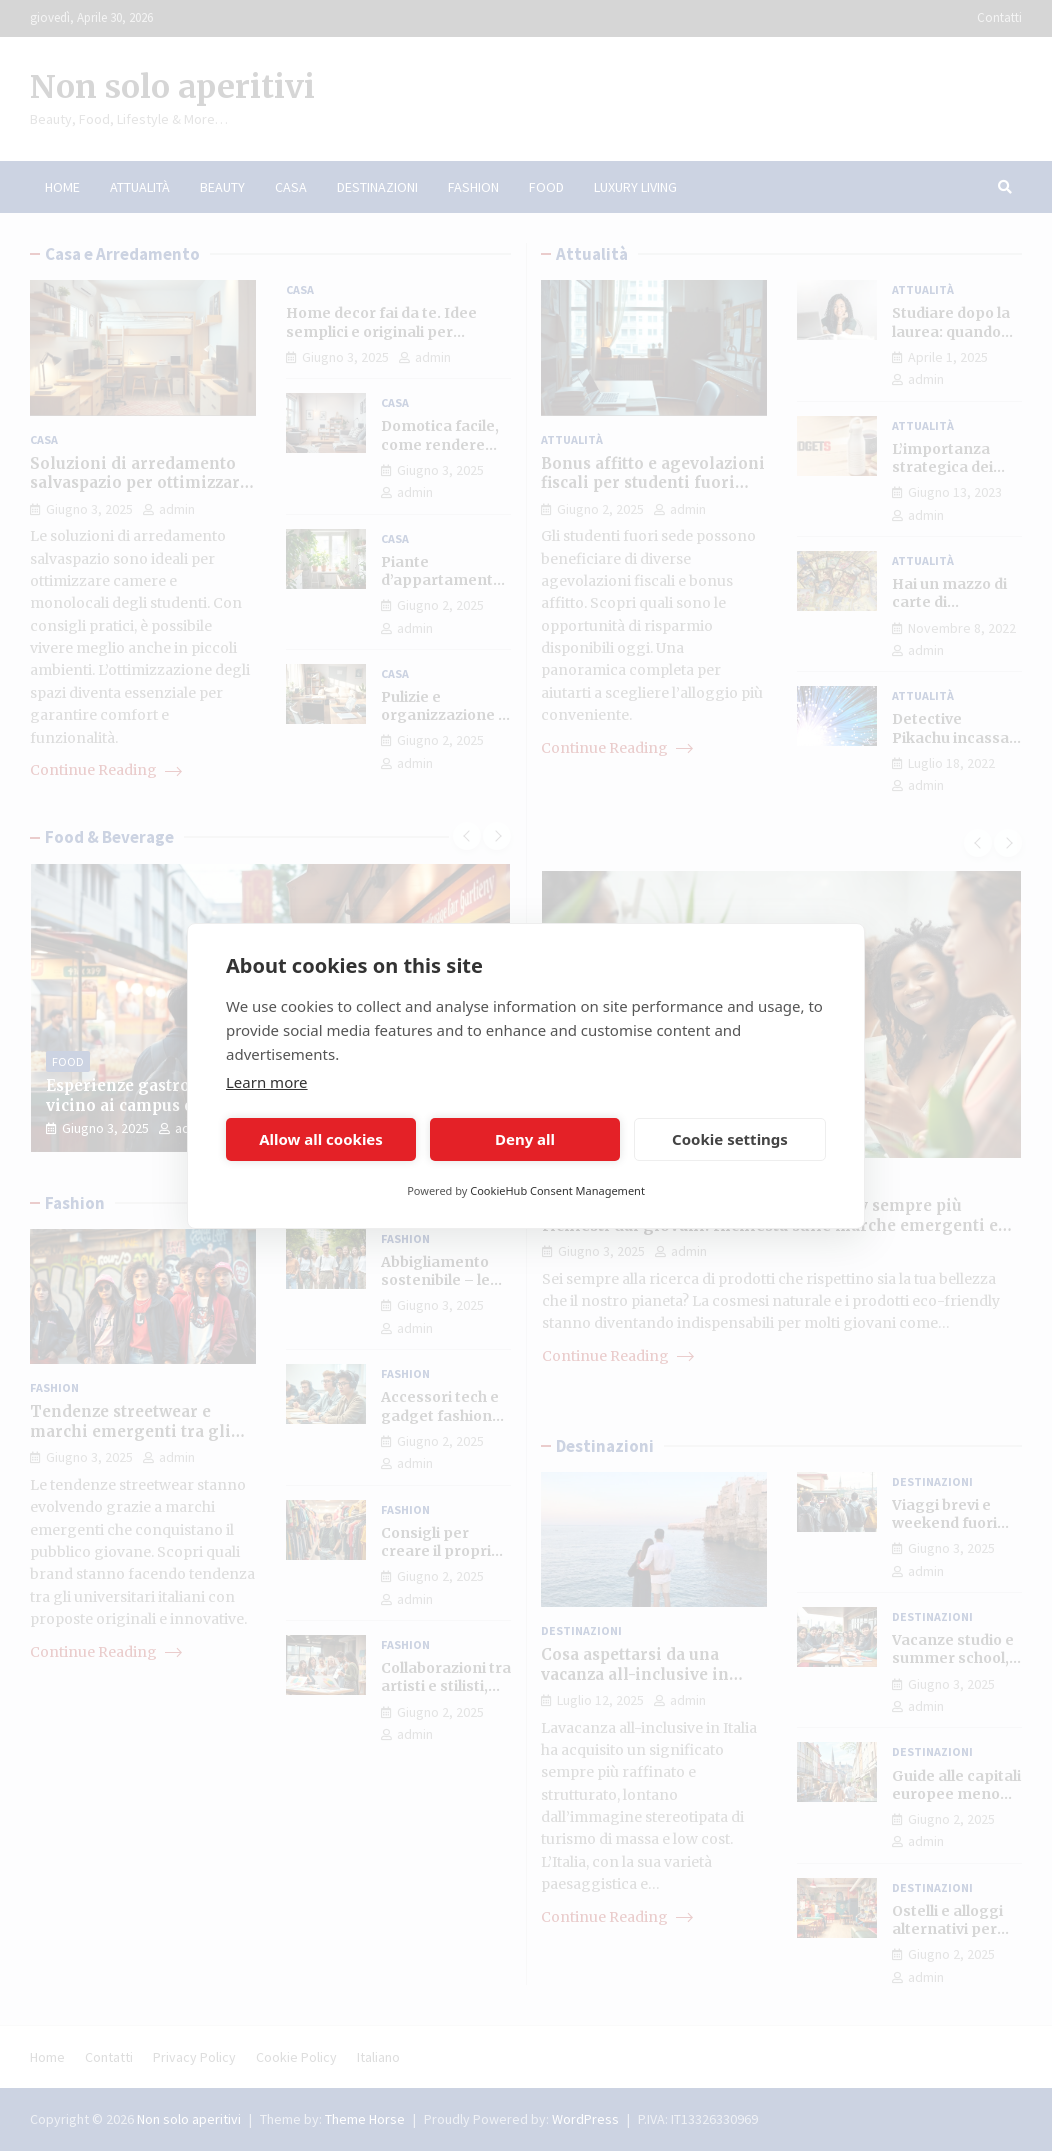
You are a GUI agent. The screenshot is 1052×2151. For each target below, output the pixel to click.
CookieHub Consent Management (557, 1190)
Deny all (525, 1139)
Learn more (267, 1082)
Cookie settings (730, 1139)
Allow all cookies (321, 1139)
